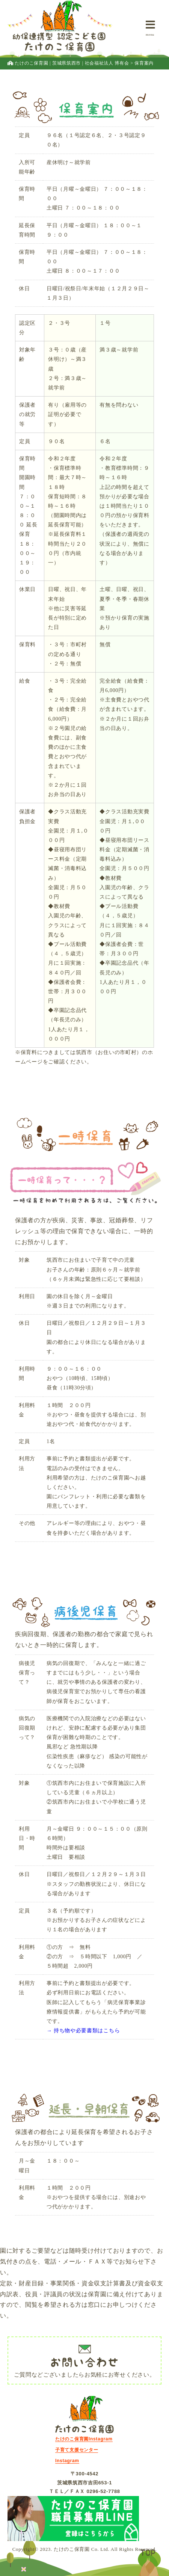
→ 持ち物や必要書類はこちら (83, 2030)
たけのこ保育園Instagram (84, 2439)
